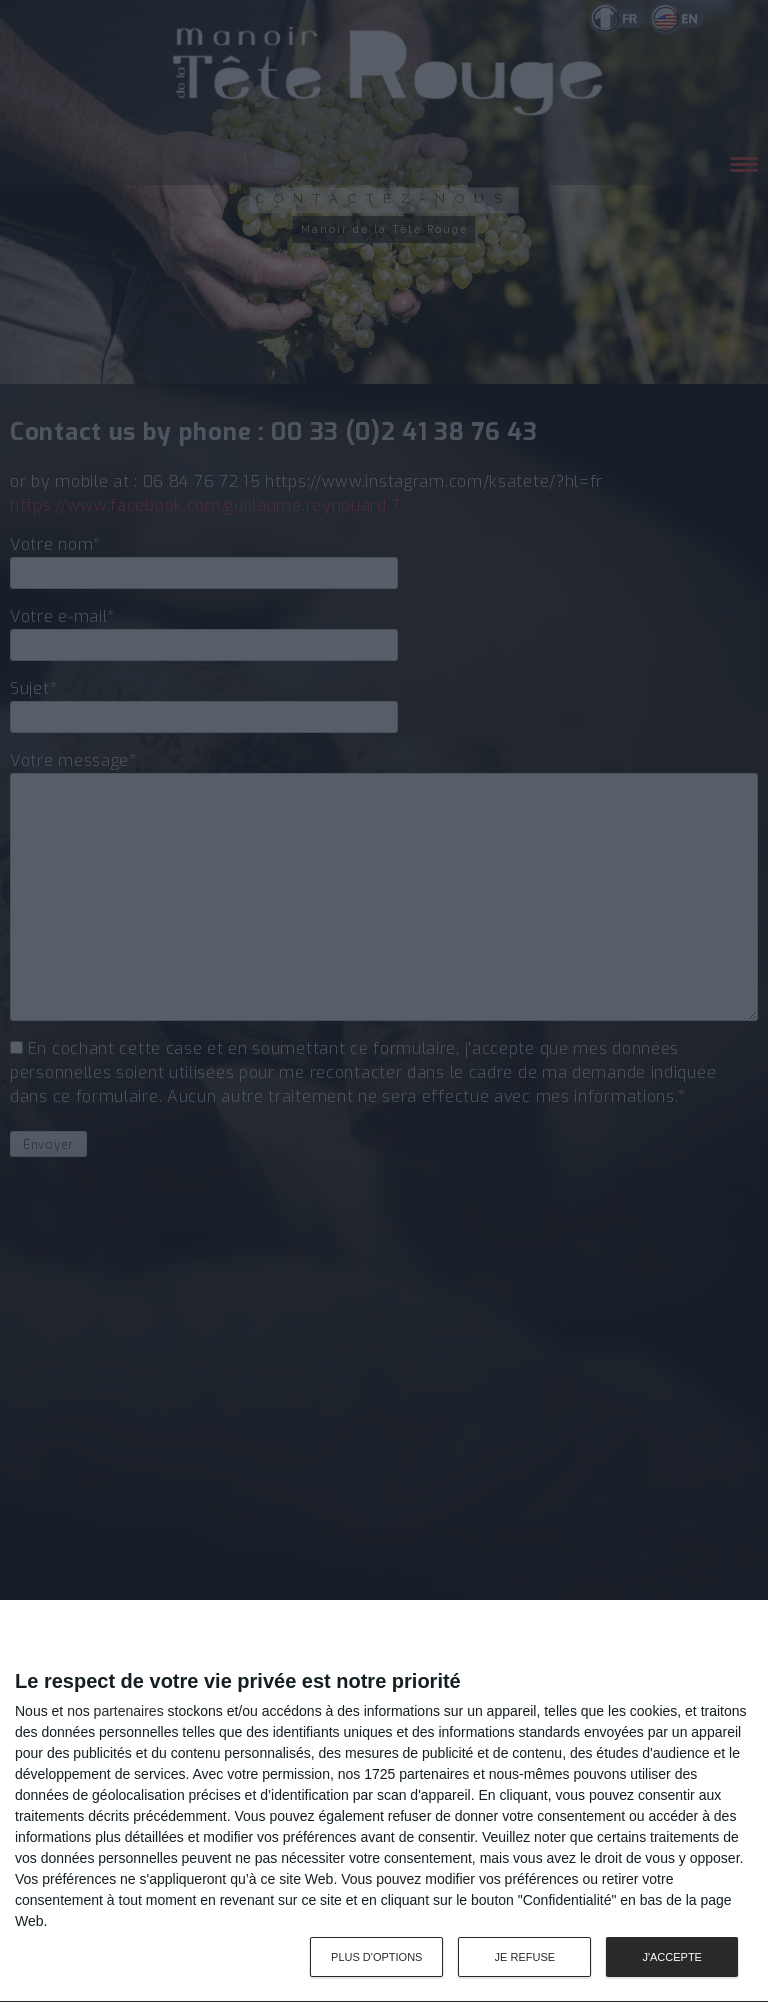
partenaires (129, 1711)
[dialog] (384, 1801)
